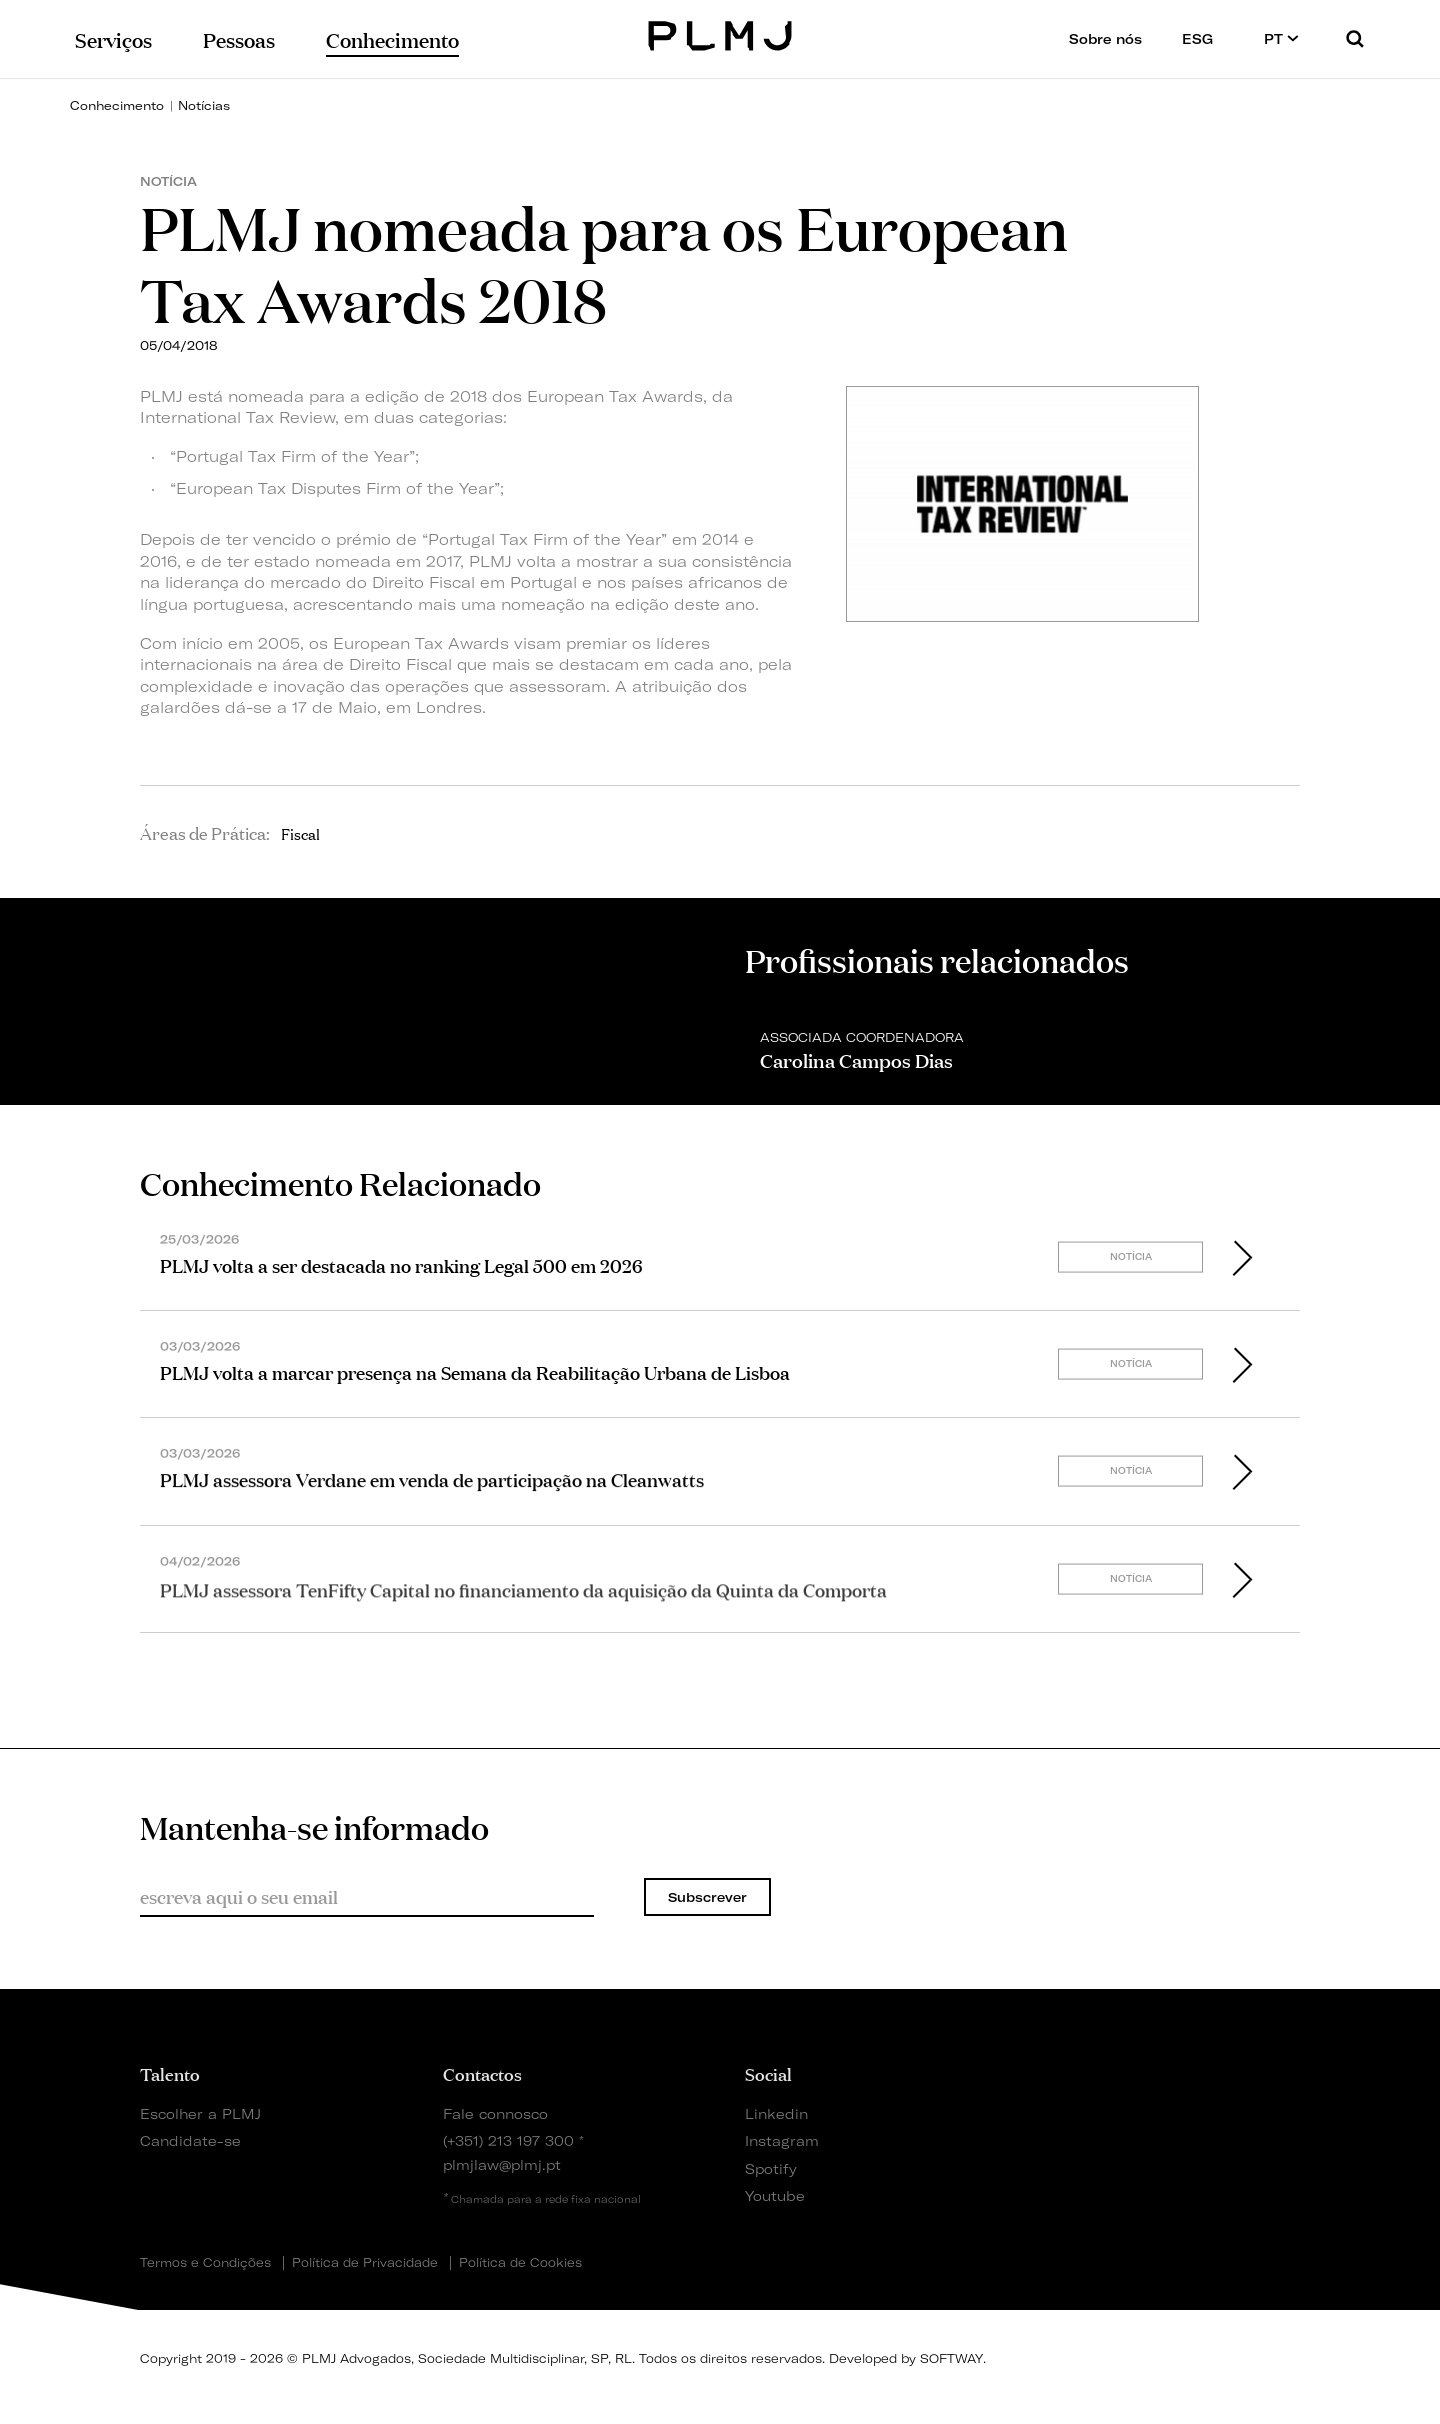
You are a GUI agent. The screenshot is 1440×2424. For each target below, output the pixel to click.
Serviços (113, 38)
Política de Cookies (520, 2263)
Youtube (775, 2195)
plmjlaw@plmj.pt (502, 2164)
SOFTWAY (951, 2358)
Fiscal (300, 833)
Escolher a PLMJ (200, 2113)
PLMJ (720, 33)
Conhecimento (117, 105)
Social (768, 2073)
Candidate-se (190, 2140)
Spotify (771, 2168)
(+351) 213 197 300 (508, 2140)
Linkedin (776, 2113)
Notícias (204, 105)
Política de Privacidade (365, 2263)
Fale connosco (495, 2113)
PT (1281, 38)
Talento (170, 2073)
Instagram (782, 2140)
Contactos (482, 2073)
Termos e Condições (205, 2263)
